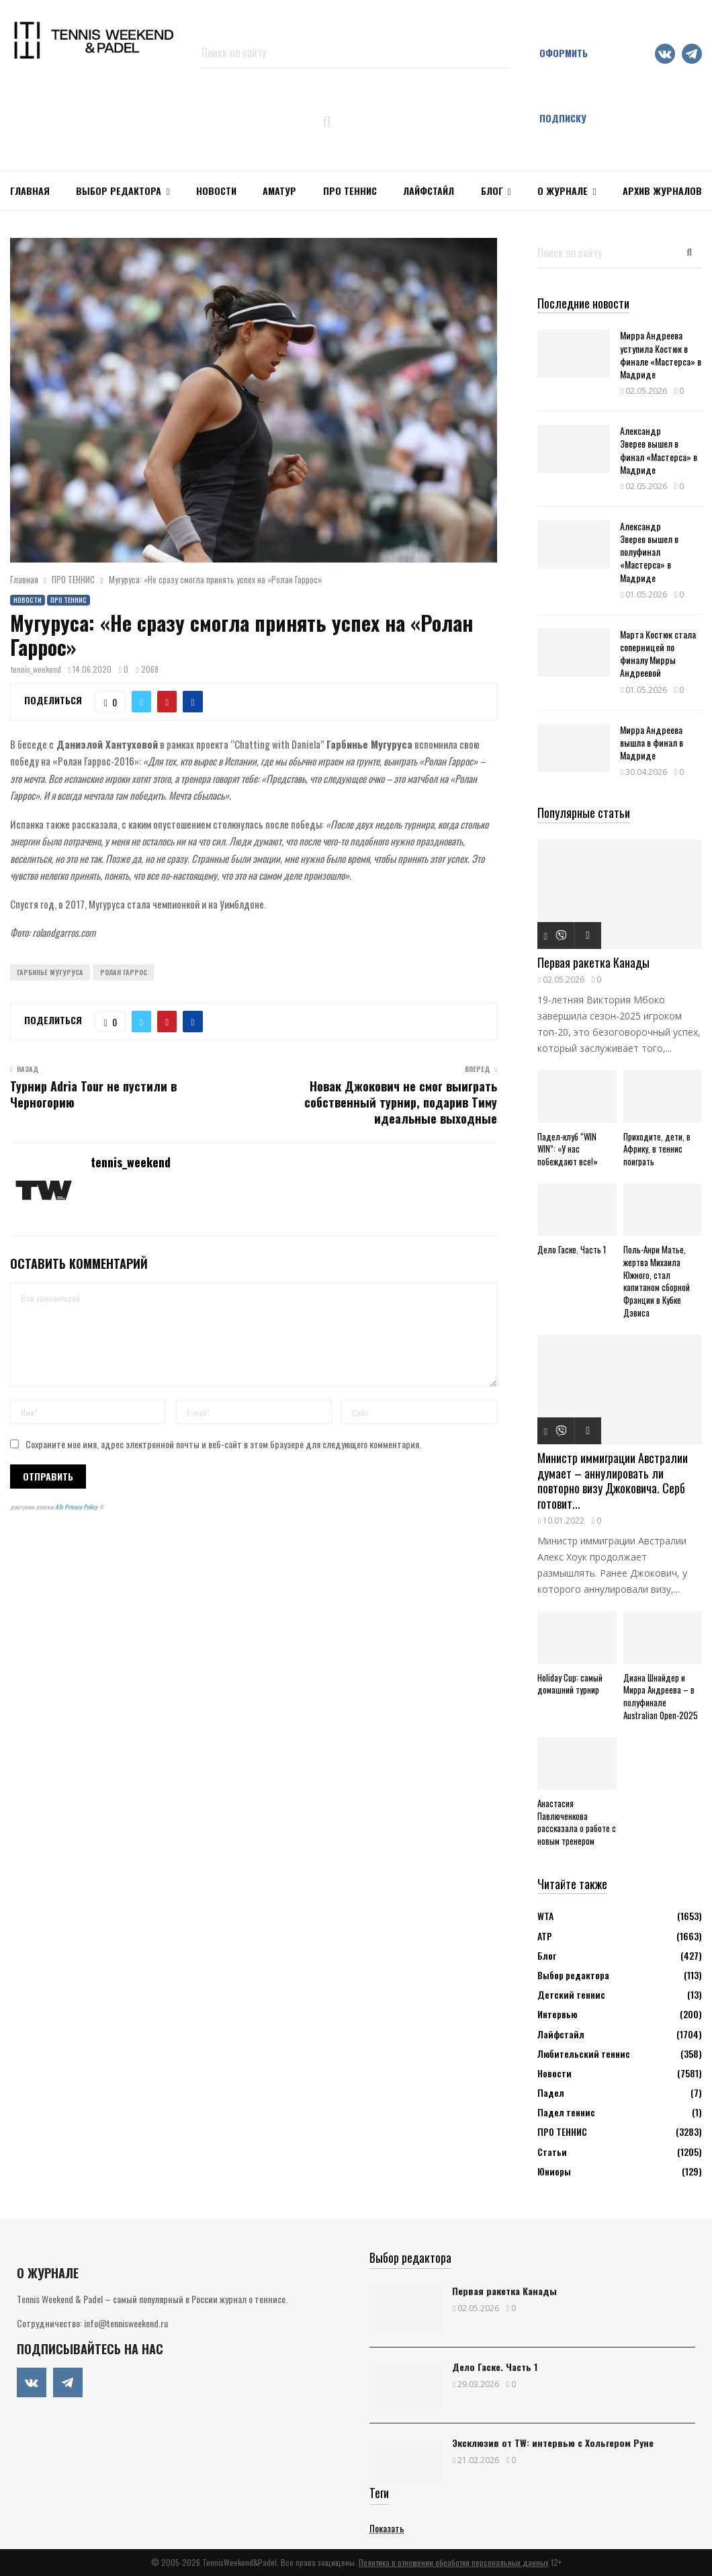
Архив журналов (662, 190)
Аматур (279, 190)
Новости (27, 600)
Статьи (552, 2152)
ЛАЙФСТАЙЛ (428, 190)
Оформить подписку (563, 85)
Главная (30, 190)
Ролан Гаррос (123, 972)
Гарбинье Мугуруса (50, 972)
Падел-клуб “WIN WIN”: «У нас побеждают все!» (567, 1149)
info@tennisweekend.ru (126, 2323)
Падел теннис (566, 2112)
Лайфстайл (560, 2034)
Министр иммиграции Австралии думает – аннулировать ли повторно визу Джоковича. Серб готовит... (612, 1480)
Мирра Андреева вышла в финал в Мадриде (651, 742)
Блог (492, 190)
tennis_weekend (36, 669)
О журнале (562, 190)
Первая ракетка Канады (593, 962)
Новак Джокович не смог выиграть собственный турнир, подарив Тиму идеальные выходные (400, 1102)
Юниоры (554, 2171)
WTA (545, 1916)
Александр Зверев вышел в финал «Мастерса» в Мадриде (658, 449)
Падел (550, 2092)
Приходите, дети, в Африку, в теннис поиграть (657, 1149)
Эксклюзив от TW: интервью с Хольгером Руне (553, 2443)
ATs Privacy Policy (77, 1506)
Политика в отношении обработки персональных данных (454, 2562)
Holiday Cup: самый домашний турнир (570, 1684)
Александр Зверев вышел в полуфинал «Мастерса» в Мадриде (649, 552)
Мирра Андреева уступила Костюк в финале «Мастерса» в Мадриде (660, 354)
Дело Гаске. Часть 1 (571, 1249)
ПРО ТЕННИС (350, 190)
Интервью (557, 2014)
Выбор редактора (118, 190)
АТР (544, 1936)
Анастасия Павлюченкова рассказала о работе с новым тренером (576, 1821)
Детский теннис (571, 1994)
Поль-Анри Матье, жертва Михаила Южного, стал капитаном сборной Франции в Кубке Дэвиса (656, 1281)
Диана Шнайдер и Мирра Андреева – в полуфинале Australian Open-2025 (660, 1696)
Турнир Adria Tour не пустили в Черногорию (93, 1094)
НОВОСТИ (216, 190)
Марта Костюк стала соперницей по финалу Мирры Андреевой (658, 653)
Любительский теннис (583, 2053)
